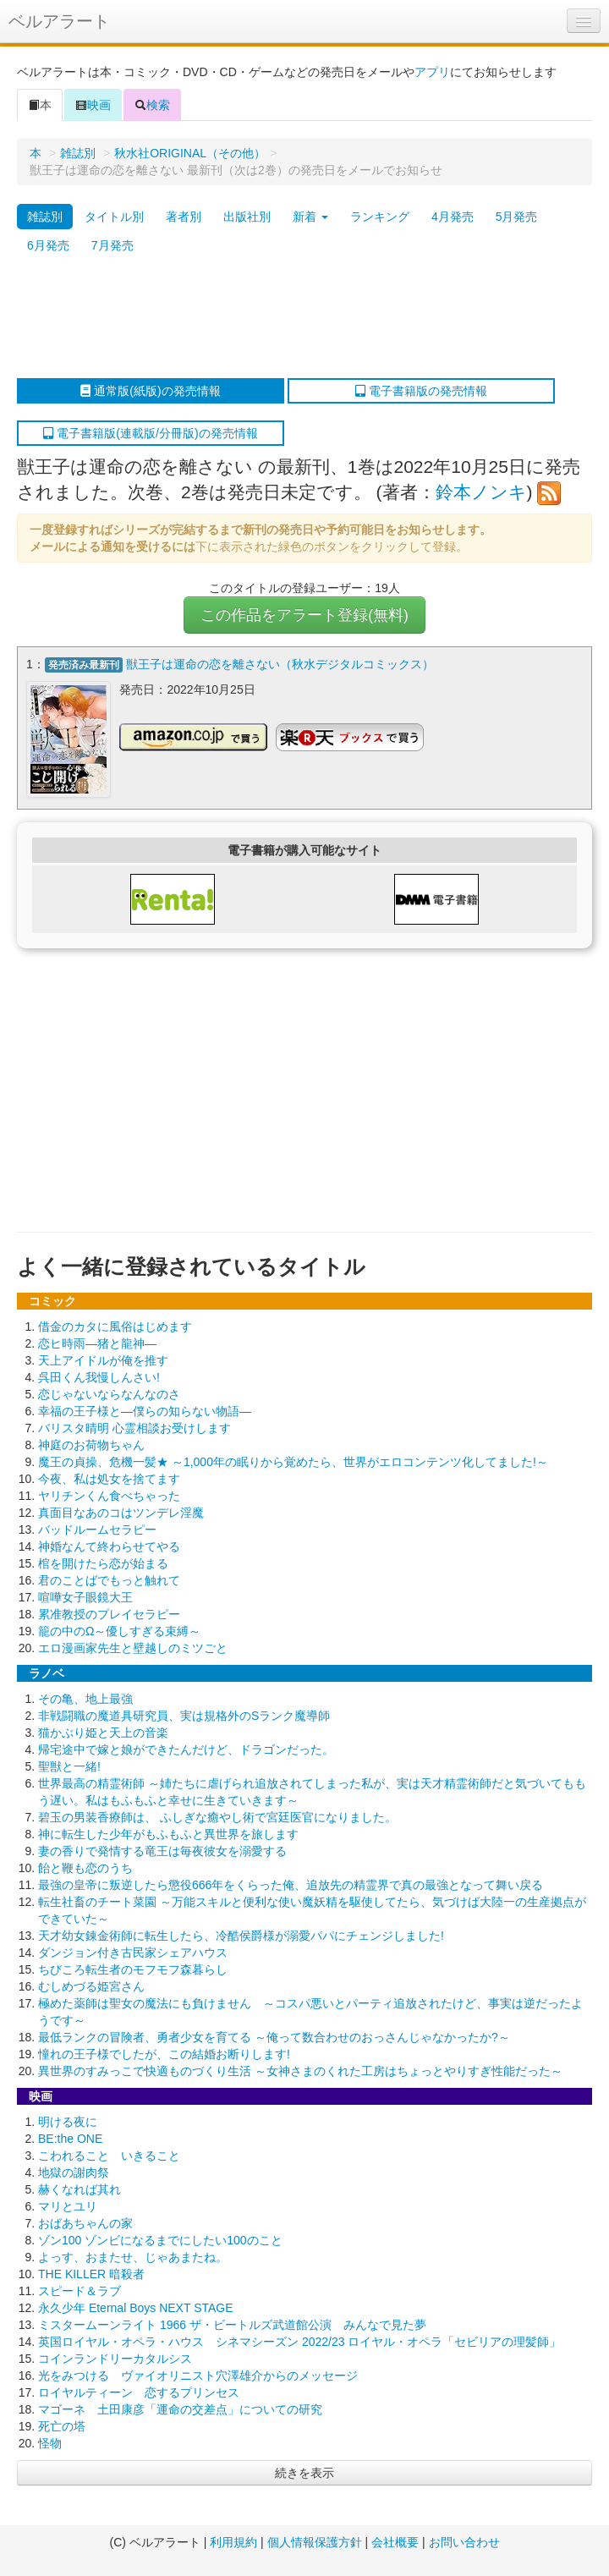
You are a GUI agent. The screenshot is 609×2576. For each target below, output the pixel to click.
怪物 (50, 2440)
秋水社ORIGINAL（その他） (190, 153)
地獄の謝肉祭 (73, 2170)
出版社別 (247, 216)
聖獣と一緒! (69, 1764)
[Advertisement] (296, 319)
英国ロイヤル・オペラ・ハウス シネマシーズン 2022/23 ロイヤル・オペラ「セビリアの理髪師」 (299, 2339)
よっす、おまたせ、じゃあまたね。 (133, 2254)
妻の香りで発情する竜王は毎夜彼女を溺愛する (162, 1848)
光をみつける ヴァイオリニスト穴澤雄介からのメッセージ (198, 2373)
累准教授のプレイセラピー (109, 1611)
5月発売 (517, 216)
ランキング (379, 216)
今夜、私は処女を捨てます (109, 1476)
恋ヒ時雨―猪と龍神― (97, 1341)
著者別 (183, 216)
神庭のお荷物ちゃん (91, 1442)
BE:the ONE (70, 2136)
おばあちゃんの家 (85, 2220)
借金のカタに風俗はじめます (115, 1324)
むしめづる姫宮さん (91, 1984)
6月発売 (48, 245)
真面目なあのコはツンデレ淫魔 (121, 1510)
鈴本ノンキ (481, 492)
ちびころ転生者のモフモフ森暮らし (133, 1967)
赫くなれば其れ (79, 2187)
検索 (152, 105)
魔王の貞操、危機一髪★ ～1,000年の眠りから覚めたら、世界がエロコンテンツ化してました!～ (293, 1459)
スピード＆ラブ (79, 2288)
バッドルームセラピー (97, 1527)
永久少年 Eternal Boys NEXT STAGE (135, 2305)
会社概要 (395, 2542)
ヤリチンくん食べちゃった (109, 1493)
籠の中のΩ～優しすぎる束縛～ (119, 1628)
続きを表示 (304, 2470)
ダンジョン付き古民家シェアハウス (133, 1950)
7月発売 (112, 245)
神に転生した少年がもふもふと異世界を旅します (168, 1831)
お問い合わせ (464, 2542)
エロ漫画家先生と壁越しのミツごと (133, 1645)
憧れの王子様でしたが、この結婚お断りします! (164, 2051)
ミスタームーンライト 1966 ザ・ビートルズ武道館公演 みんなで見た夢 (232, 2322)
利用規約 (233, 2542)
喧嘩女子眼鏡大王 (85, 1594)
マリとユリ (67, 2204)
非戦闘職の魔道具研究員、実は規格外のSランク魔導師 (184, 1713)
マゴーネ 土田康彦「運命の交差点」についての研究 (180, 2407)
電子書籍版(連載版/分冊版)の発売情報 (150, 433)
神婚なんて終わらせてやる (109, 1544)
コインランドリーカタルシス (115, 2356)
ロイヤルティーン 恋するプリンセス (138, 2390)
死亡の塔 (61, 2423)
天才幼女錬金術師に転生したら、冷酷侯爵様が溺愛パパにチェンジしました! (241, 1933)
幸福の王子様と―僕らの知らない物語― (144, 1408)
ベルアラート (59, 21)
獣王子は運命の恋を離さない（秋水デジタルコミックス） (280, 664)
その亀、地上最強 (85, 1696)
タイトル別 (114, 216)
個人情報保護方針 (314, 2542)
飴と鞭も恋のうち (85, 1865)
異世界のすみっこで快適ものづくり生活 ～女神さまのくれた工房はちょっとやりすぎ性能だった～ (300, 2068)
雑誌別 (78, 153)
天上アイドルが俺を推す (103, 1358)
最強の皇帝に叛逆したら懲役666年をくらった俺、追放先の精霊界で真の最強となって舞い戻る (290, 1882)
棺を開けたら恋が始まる (103, 1561)
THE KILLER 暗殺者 (91, 2271)
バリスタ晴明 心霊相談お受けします (134, 1425)
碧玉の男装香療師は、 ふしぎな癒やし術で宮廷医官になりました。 (217, 1814)
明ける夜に (67, 2119)
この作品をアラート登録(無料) (304, 615)
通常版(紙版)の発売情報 (150, 391)
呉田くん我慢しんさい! (99, 1374)
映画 (93, 105)
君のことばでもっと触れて (109, 1578)
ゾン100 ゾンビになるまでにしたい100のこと (160, 2237)
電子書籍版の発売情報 (421, 391)
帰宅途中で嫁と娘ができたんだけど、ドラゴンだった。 (186, 1747)
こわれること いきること (109, 2153)
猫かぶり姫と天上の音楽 (103, 1730)
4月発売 (452, 216)
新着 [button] (310, 216)
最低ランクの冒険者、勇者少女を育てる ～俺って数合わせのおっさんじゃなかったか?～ (274, 2034)
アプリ (432, 72)
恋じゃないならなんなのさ (109, 1391)
